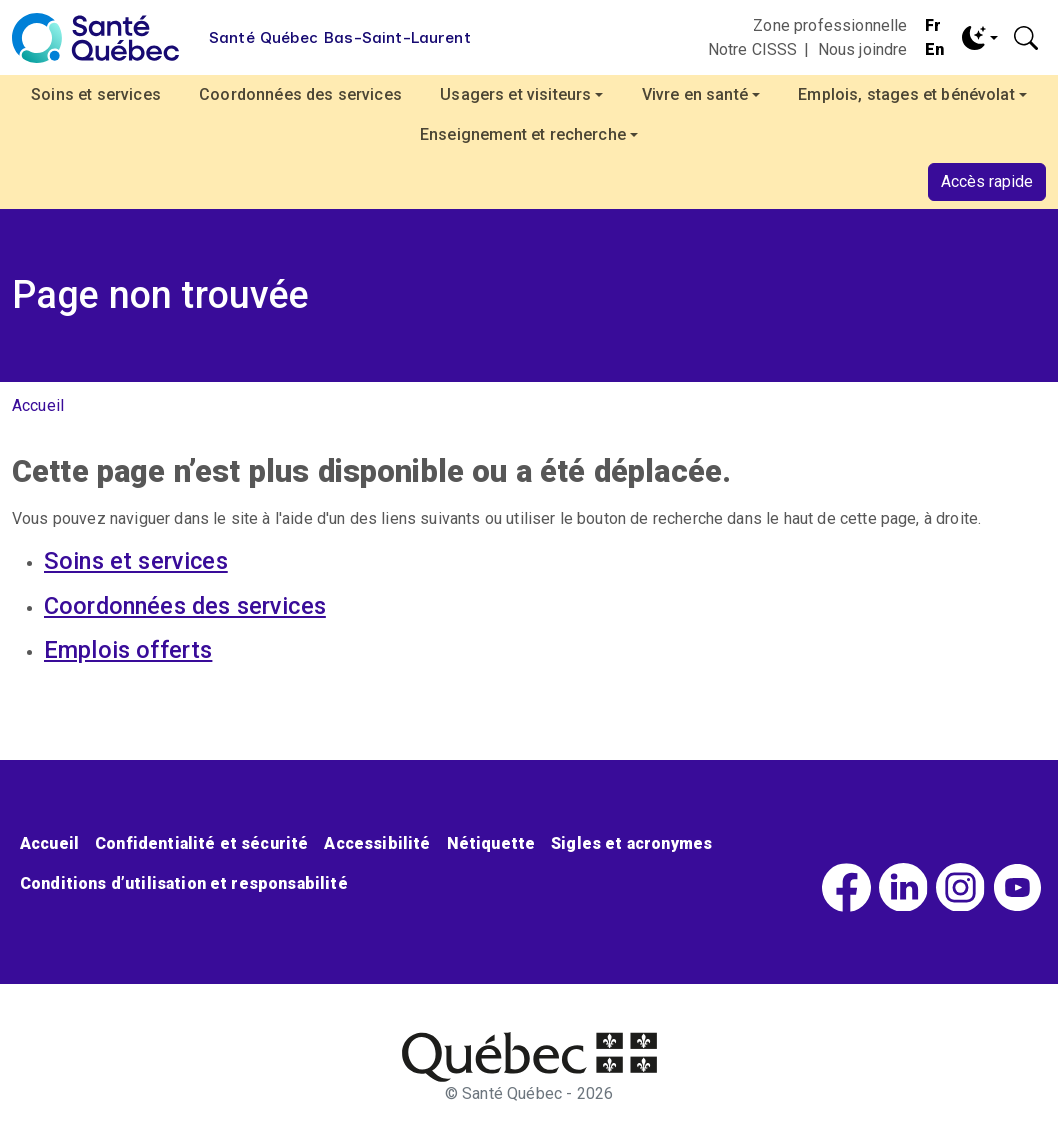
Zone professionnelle (830, 25)
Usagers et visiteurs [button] (515, 94)
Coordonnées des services (300, 94)
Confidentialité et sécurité (201, 843)
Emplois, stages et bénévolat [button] (906, 94)
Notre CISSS (753, 49)
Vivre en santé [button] (695, 94)
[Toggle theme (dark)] (980, 38)
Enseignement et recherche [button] (523, 134)
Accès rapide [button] (987, 181)
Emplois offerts (128, 650)
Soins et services (96, 94)
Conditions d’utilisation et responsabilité (184, 883)
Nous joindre (863, 49)
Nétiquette (491, 843)
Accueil (38, 405)
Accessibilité (377, 843)
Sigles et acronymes (631, 843)
